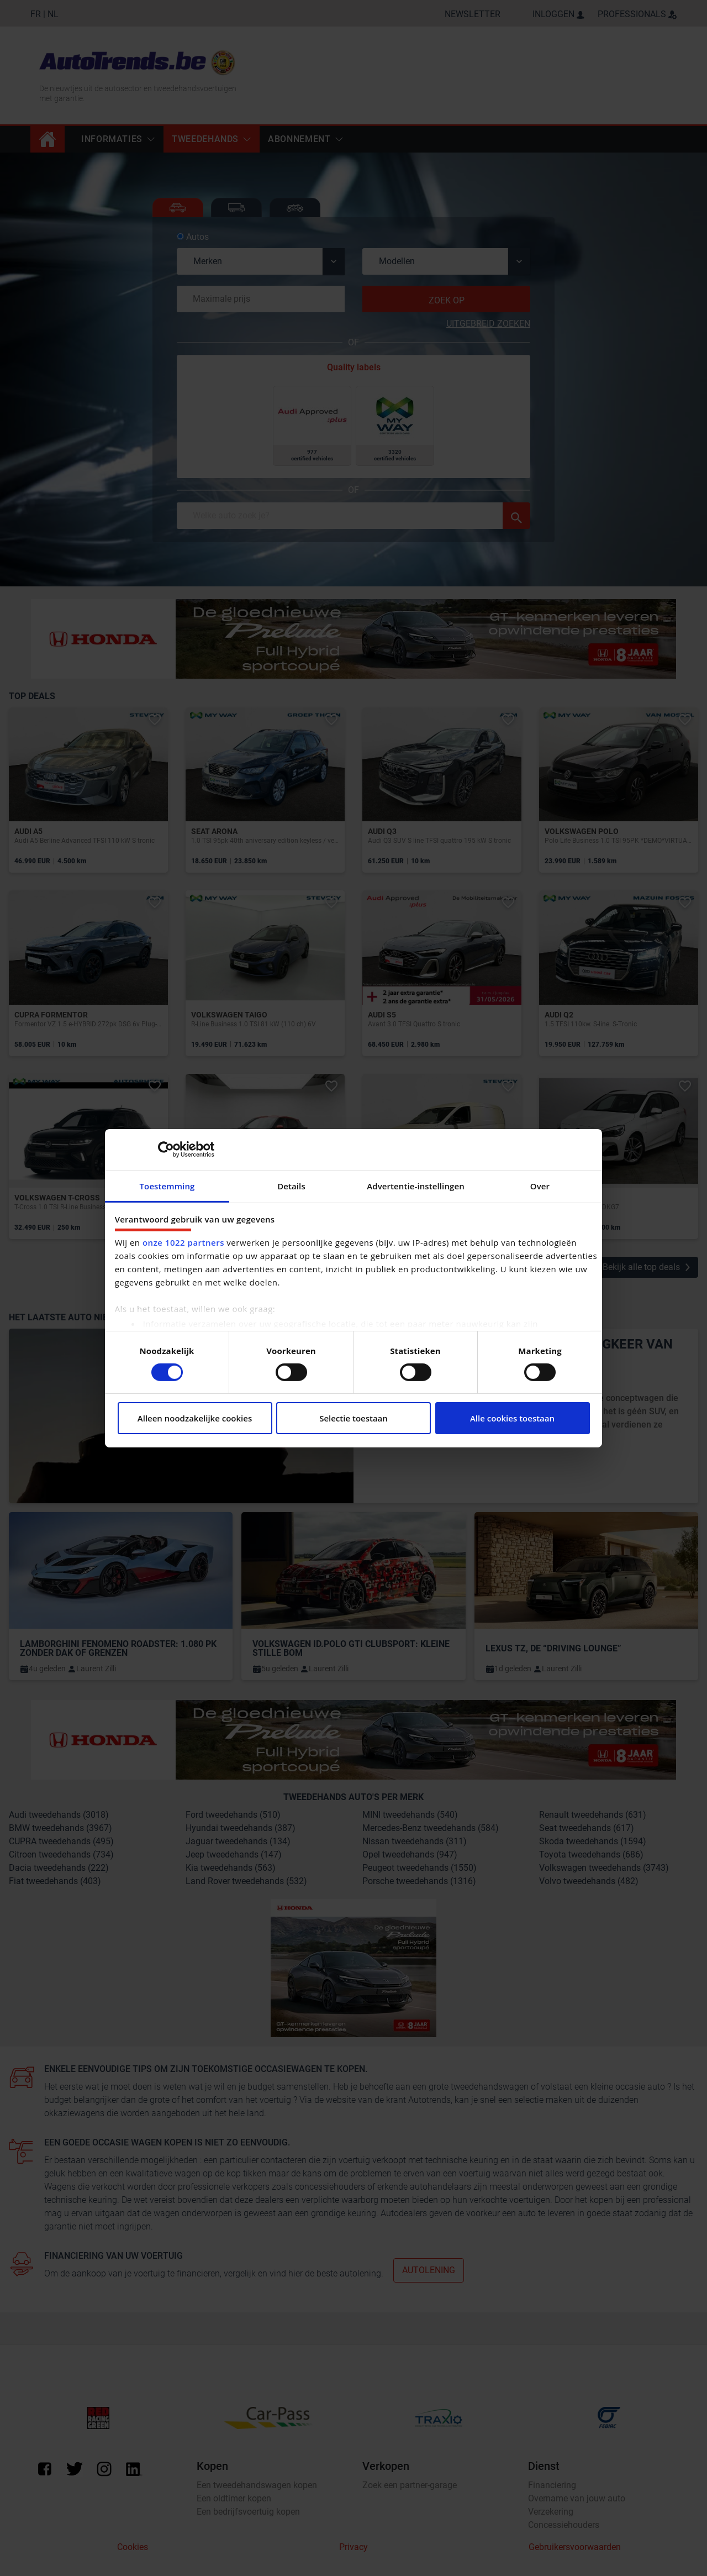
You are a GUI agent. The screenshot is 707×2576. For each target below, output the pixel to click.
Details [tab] (291, 1185)
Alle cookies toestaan (512, 1418)
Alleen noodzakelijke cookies (195, 1418)
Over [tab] (540, 1185)
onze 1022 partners (183, 1242)
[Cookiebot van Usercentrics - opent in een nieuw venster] (166, 1149)
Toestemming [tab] (167, 1185)
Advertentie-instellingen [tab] (416, 1185)
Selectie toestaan (353, 1418)
